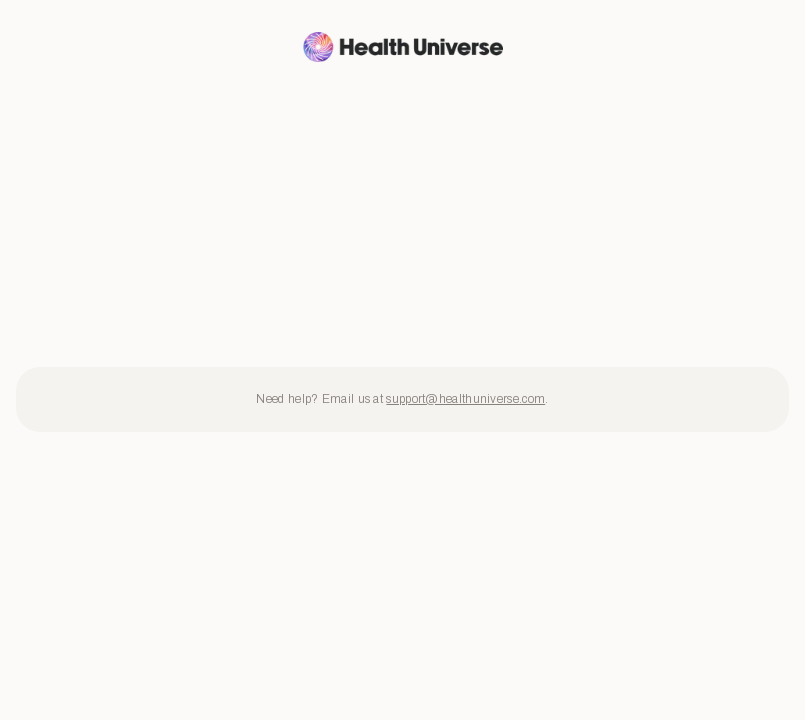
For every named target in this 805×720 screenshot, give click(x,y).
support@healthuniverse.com (465, 399)
